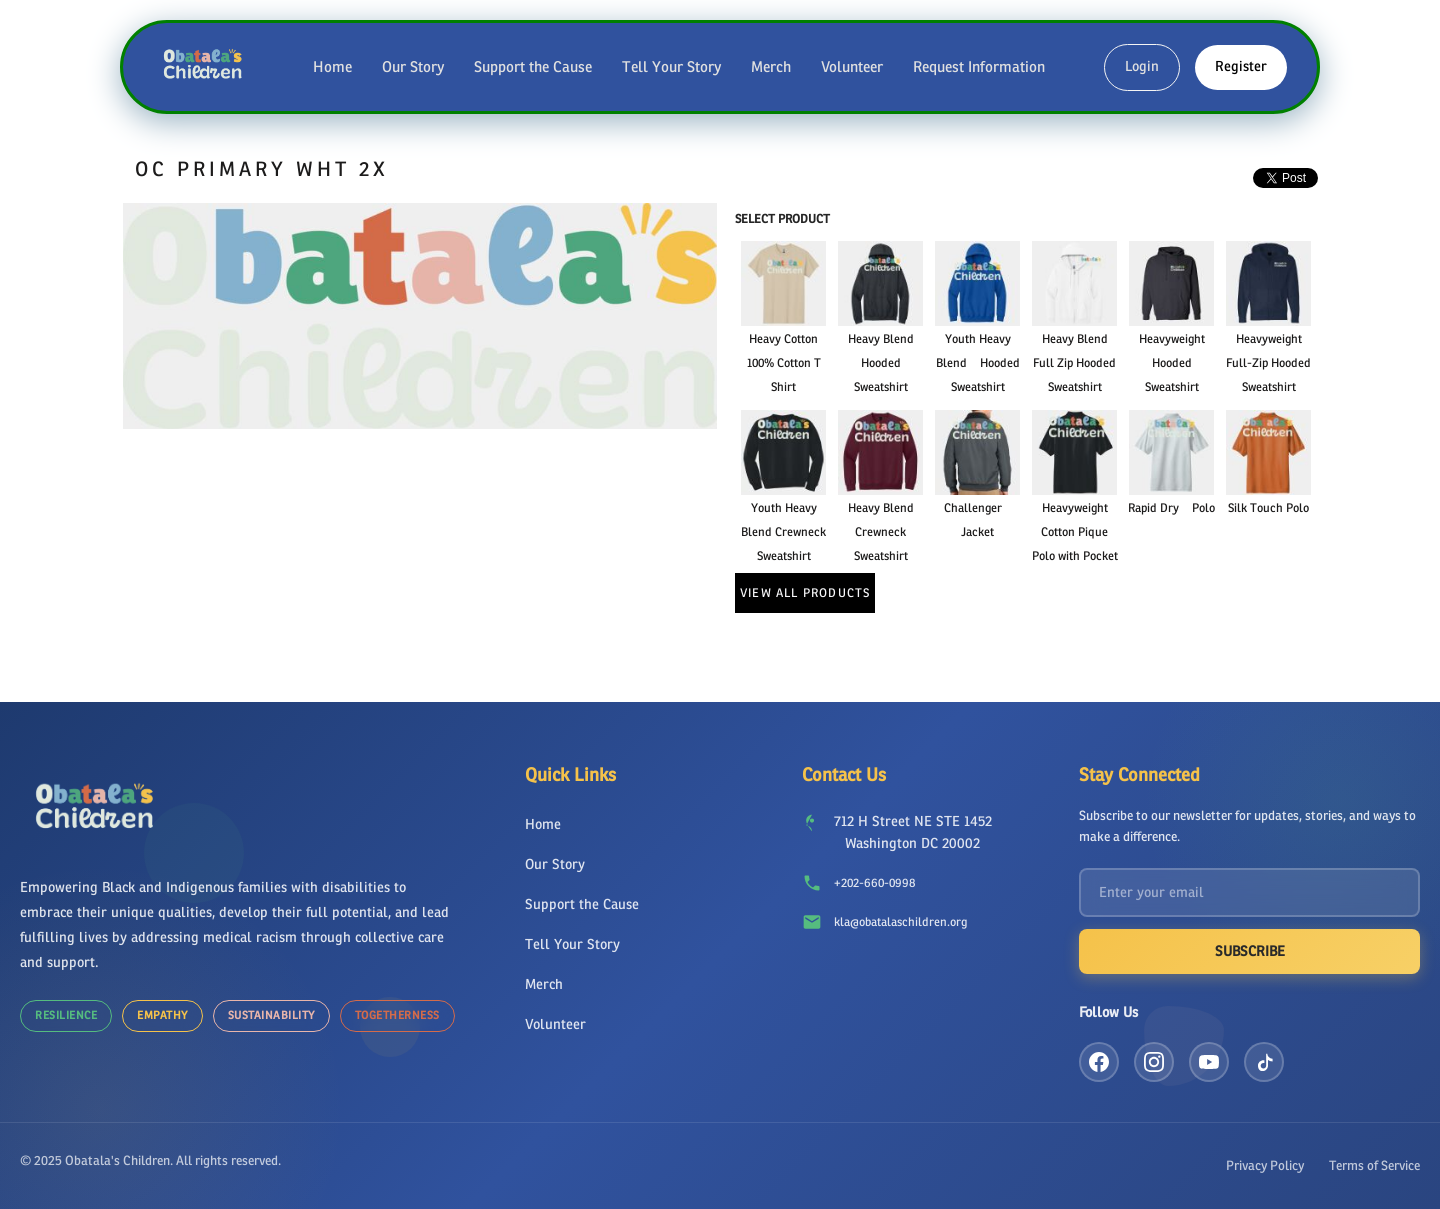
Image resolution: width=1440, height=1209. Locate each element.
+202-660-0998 (874, 883)
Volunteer (852, 67)
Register (1241, 66)
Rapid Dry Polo (1171, 508)
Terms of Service (1374, 1165)
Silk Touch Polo (1268, 508)
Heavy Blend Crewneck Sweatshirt (881, 532)
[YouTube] (1209, 1062)
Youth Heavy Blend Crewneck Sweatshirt (783, 532)
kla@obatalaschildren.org (900, 922)
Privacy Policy (1265, 1165)
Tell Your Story (671, 67)
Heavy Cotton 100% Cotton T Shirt (784, 363)
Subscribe (1250, 951)
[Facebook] (1099, 1062)
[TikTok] (1264, 1062)
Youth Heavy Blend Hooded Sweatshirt (978, 363)
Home (332, 67)
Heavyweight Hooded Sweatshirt (1172, 363)
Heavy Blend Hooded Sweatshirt (881, 363)
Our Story (413, 67)
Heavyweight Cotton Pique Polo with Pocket (1075, 532)
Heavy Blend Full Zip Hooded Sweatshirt (1074, 363)
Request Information (979, 67)
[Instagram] (1154, 1062)
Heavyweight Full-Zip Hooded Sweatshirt (1268, 363)
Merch (771, 67)
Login (1142, 66)
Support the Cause (533, 67)
